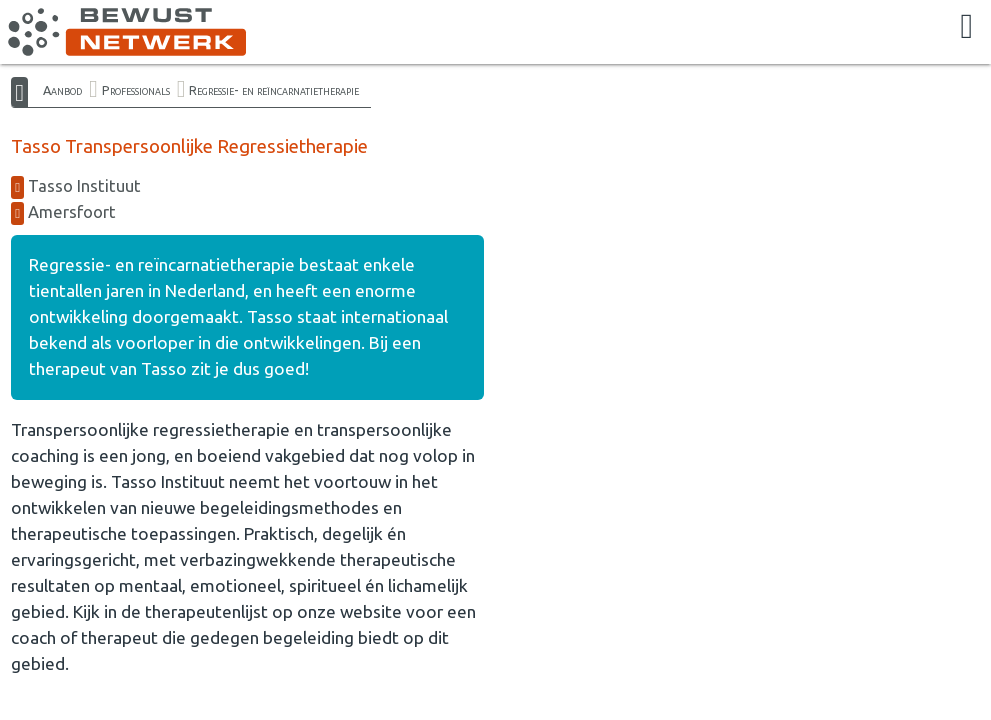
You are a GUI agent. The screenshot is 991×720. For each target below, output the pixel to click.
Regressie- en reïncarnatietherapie (274, 90)
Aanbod (62, 90)
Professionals (136, 90)
